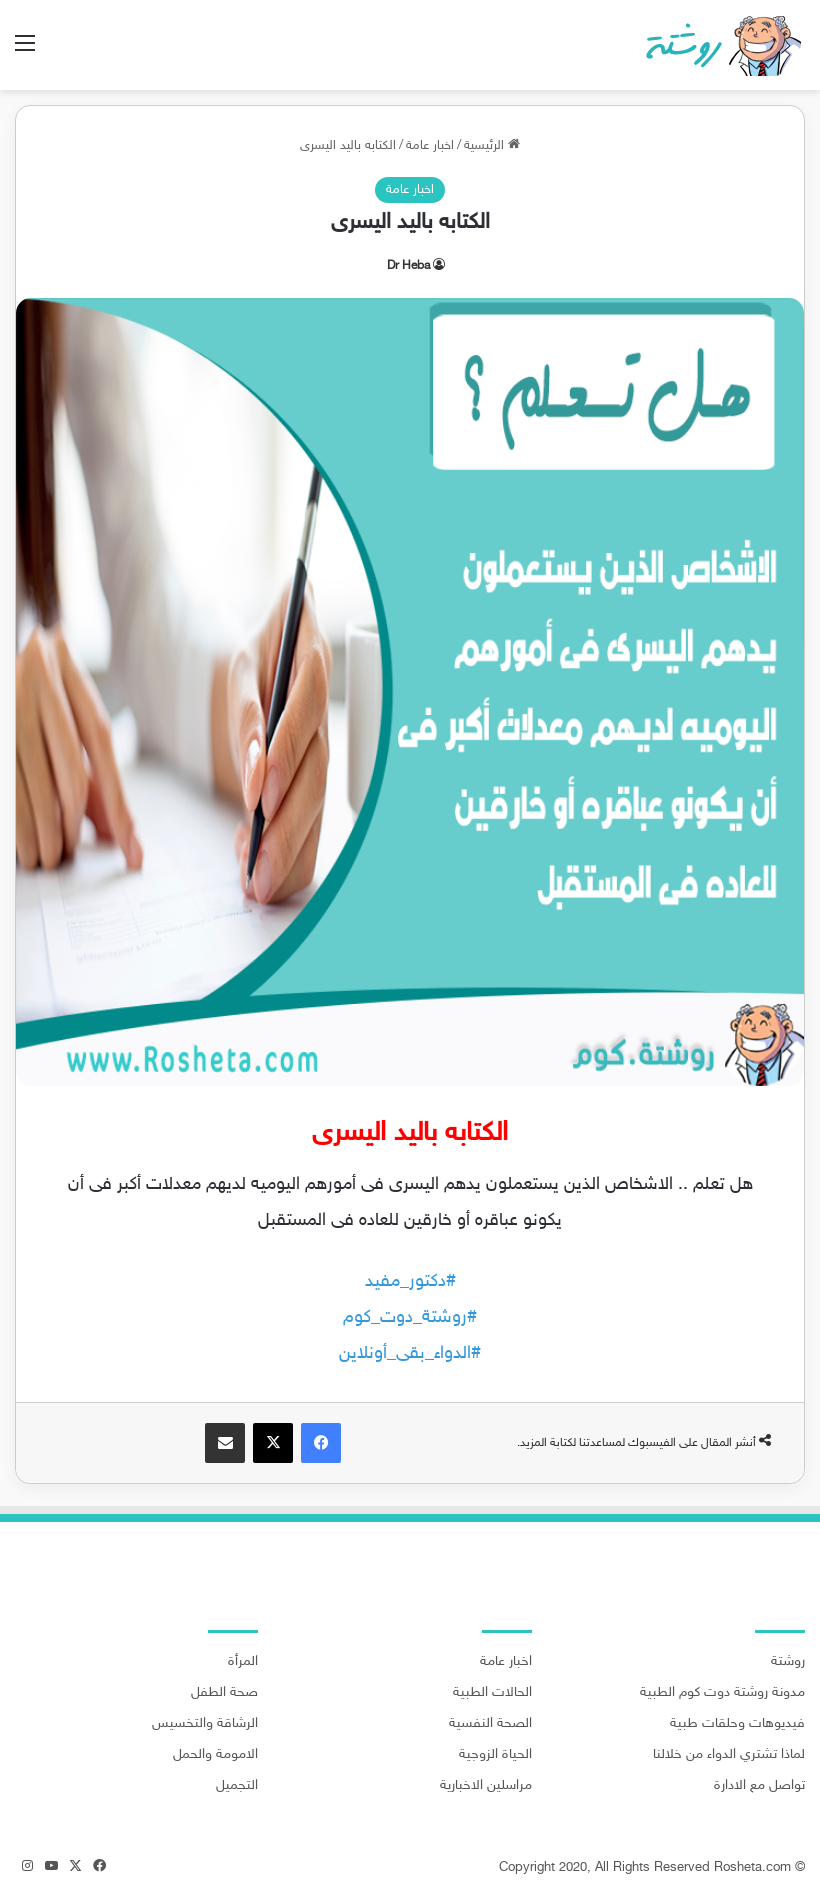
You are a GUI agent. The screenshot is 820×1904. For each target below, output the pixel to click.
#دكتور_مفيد (410, 1282)
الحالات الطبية (492, 1693)
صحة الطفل (224, 1693)
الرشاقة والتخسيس (205, 1724)
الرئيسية (492, 146)
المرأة (243, 1662)
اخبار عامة (430, 146)
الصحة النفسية (490, 1724)
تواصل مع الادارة (759, 1786)
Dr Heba (408, 266)
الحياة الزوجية (495, 1755)
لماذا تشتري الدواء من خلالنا (729, 1755)
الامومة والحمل (215, 1755)
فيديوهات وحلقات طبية (737, 1724)
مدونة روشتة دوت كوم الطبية (722, 1693)
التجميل (237, 1786)
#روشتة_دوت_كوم (410, 1318)
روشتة (788, 1662)
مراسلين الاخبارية (486, 1786)
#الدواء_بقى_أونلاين (410, 1354)
